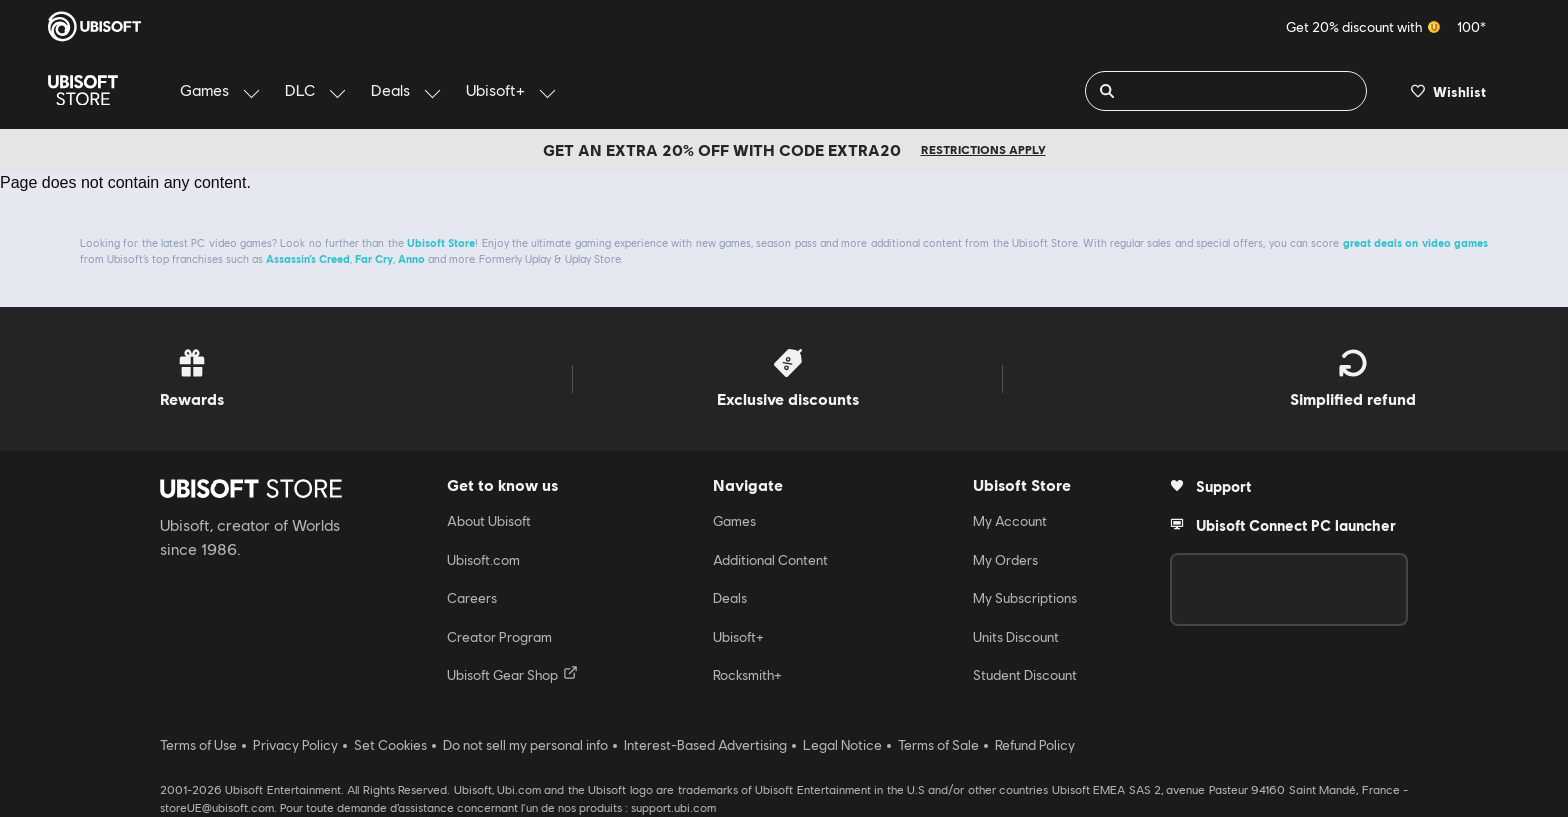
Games (734, 521)
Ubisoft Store (441, 242)
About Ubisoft (489, 521)
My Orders (1005, 560)
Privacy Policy (295, 745)
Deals (730, 598)
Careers (472, 598)
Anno (411, 258)
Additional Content (770, 560)
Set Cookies (390, 745)
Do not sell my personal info (525, 745)
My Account (1010, 521)
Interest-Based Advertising (705, 745)
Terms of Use (198, 745)
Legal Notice (842, 745)
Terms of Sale (938, 745)
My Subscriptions (1025, 598)
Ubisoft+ (738, 637)
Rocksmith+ (747, 675)
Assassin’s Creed (308, 258)
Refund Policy (1035, 745)
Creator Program (499, 637)
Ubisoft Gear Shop (512, 674)
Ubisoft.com (483, 560)
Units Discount (1016, 637)
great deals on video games (1415, 242)
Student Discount (1025, 675)
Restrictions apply (983, 149)
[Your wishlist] (1448, 91)
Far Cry (374, 258)
